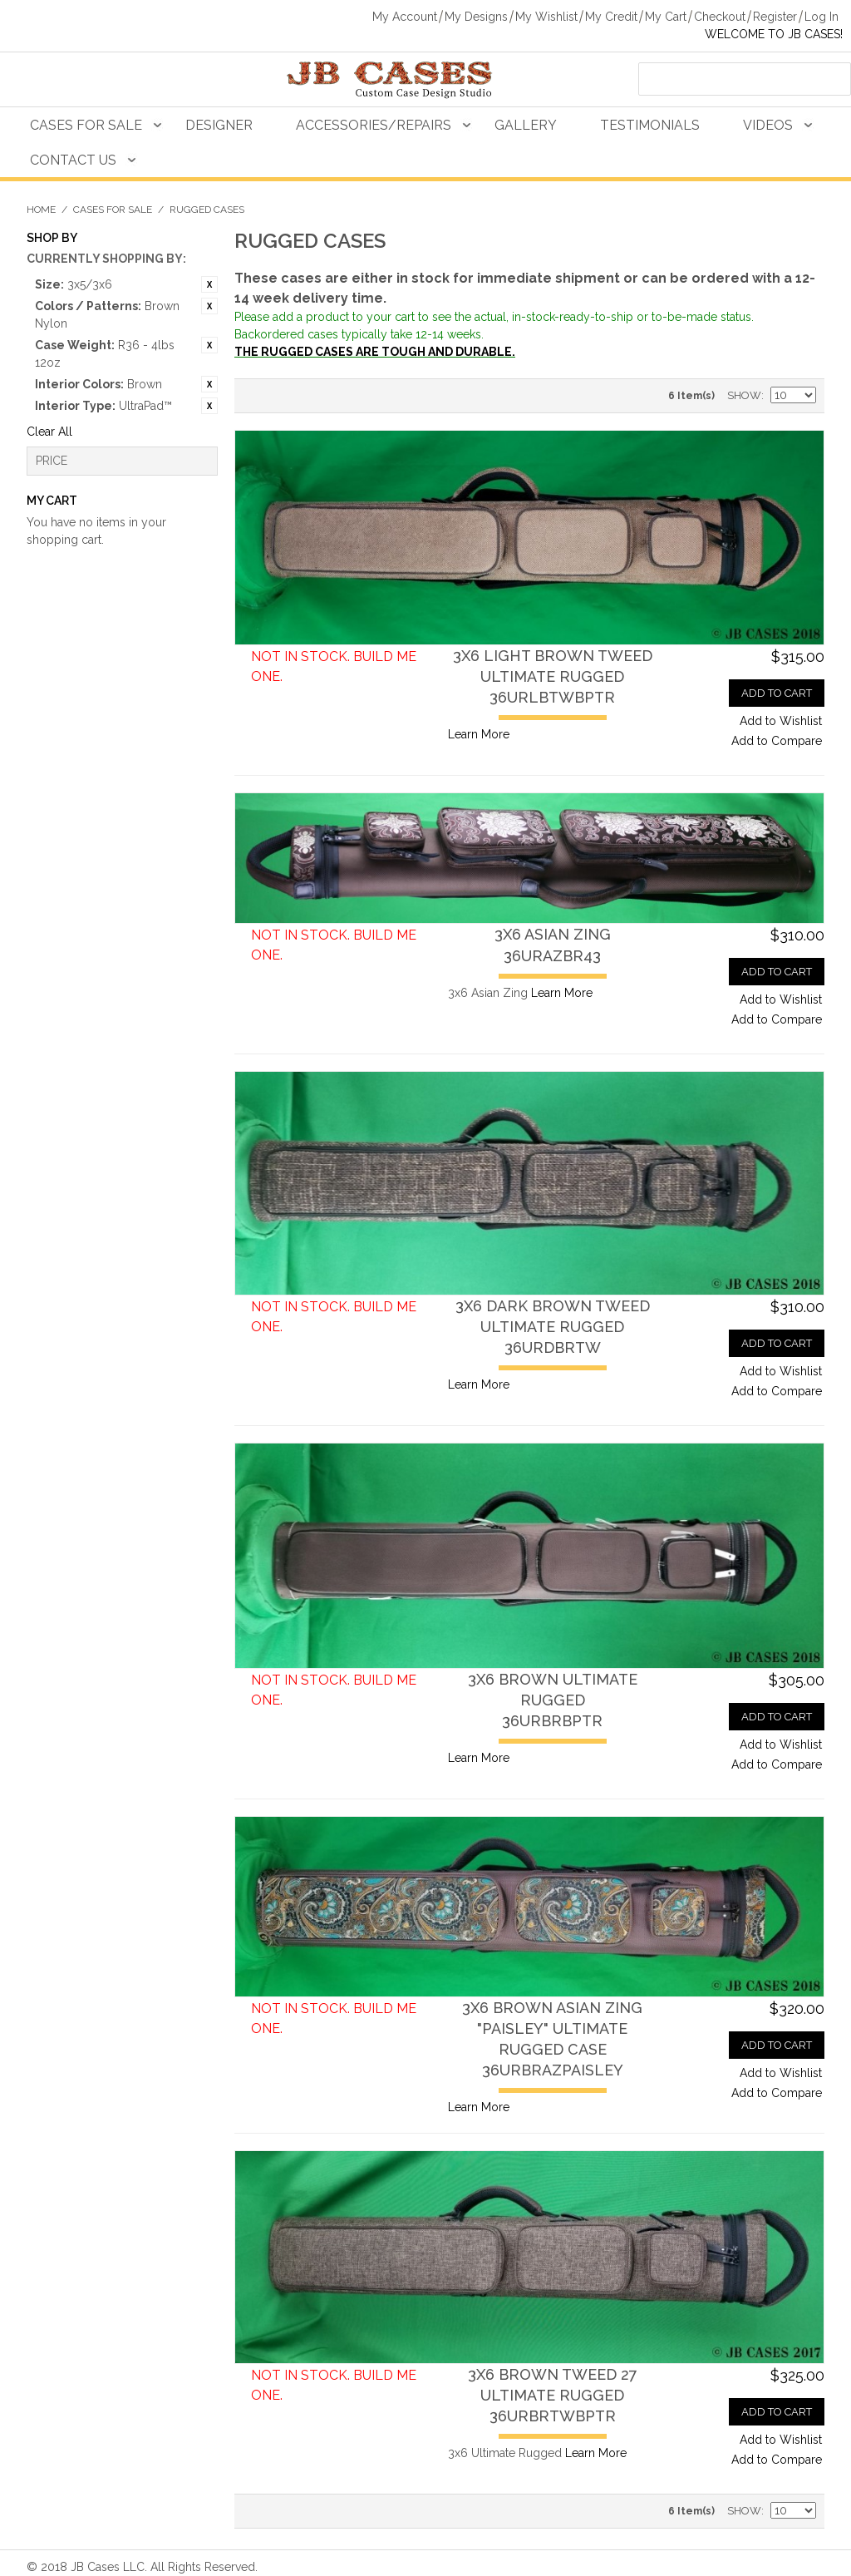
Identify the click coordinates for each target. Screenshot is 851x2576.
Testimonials (650, 125)
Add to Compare (776, 741)
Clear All (49, 431)
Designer (219, 125)
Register (775, 16)
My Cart (665, 16)
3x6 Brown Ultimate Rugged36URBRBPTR (552, 1700)
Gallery (525, 125)
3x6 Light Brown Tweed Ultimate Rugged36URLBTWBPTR (552, 676)
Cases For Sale (86, 125)
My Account (404, 16)
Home (41, 209)
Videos (768, 125)
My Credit (611, 16)
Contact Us (73, 160)
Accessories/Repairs (373, 125)
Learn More (478, 734)
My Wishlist (546, 16)
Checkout (719, 16)
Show (744, 395)
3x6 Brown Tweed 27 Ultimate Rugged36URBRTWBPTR (552, 2395)
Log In (821, 16)
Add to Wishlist (781, 721)
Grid (284, 395)
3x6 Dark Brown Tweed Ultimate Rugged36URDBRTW (552, 1326)
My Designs (476, 16)
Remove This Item (209, 284)
